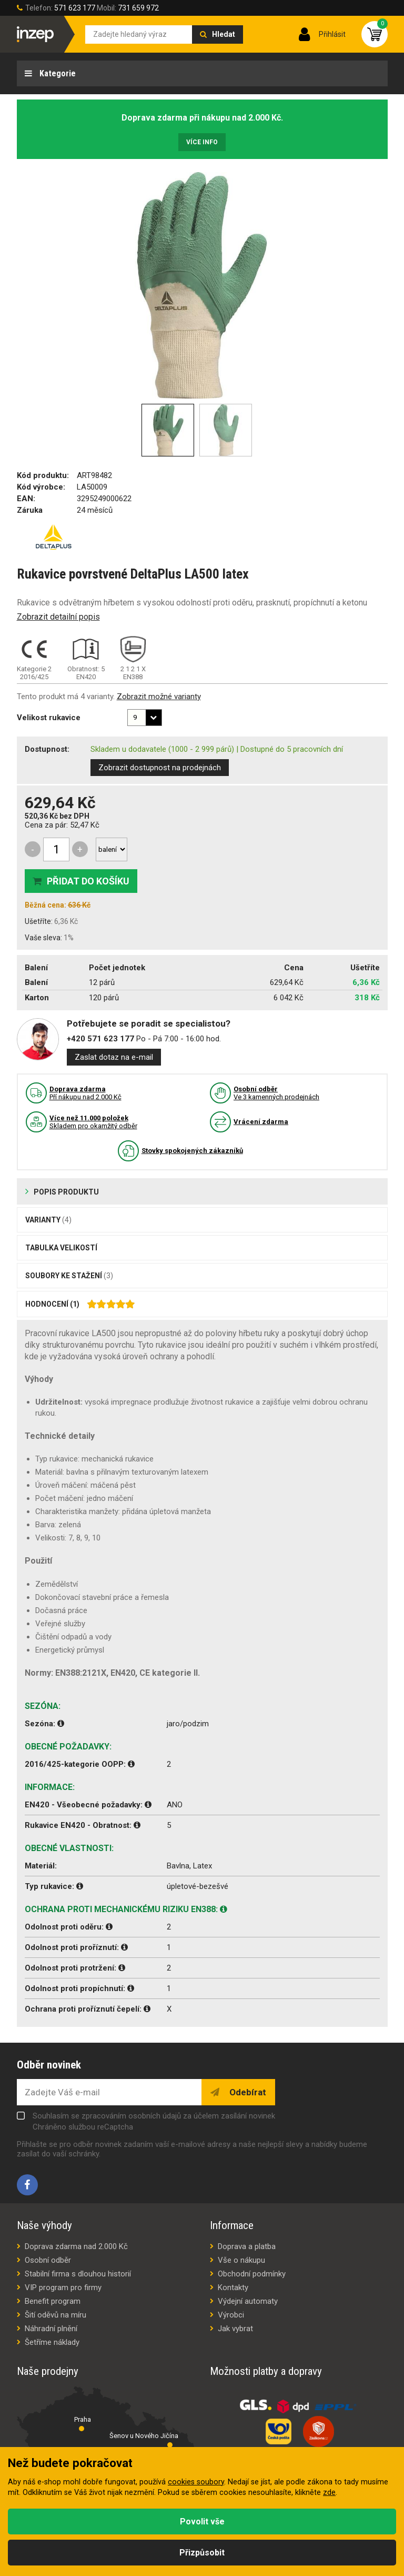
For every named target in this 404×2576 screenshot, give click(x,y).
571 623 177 (74, 8)
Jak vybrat (235, 2328)
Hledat (223, 34)
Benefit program (52, 2301)
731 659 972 (138, 8)
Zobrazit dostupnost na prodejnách (159, 767)
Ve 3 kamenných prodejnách (276, 1093)
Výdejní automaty (248, 2301)
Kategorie (56, 73)
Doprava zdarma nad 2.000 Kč (76, 2246)
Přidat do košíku (88, 881)
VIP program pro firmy (63, 2287)
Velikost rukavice (48, 717)
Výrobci (231, 2315)
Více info (202, 142)
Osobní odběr (48, 2260)
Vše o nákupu (241, 2260)
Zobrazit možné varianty (159, 696)
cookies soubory (196, 2482)
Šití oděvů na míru (55, 2315)
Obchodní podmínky (252, 2274)
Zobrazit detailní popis (58, 617)
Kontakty (233, 2287)
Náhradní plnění (51, 2328)
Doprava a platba (247, 2246)
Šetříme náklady (52, 2342)
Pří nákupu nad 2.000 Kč (85, 1093)
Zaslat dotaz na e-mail (114, 1057)
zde (329, 2492)
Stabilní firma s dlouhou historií (78, 2274)
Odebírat (246, 2092)
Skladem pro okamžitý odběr (93, 1122)
